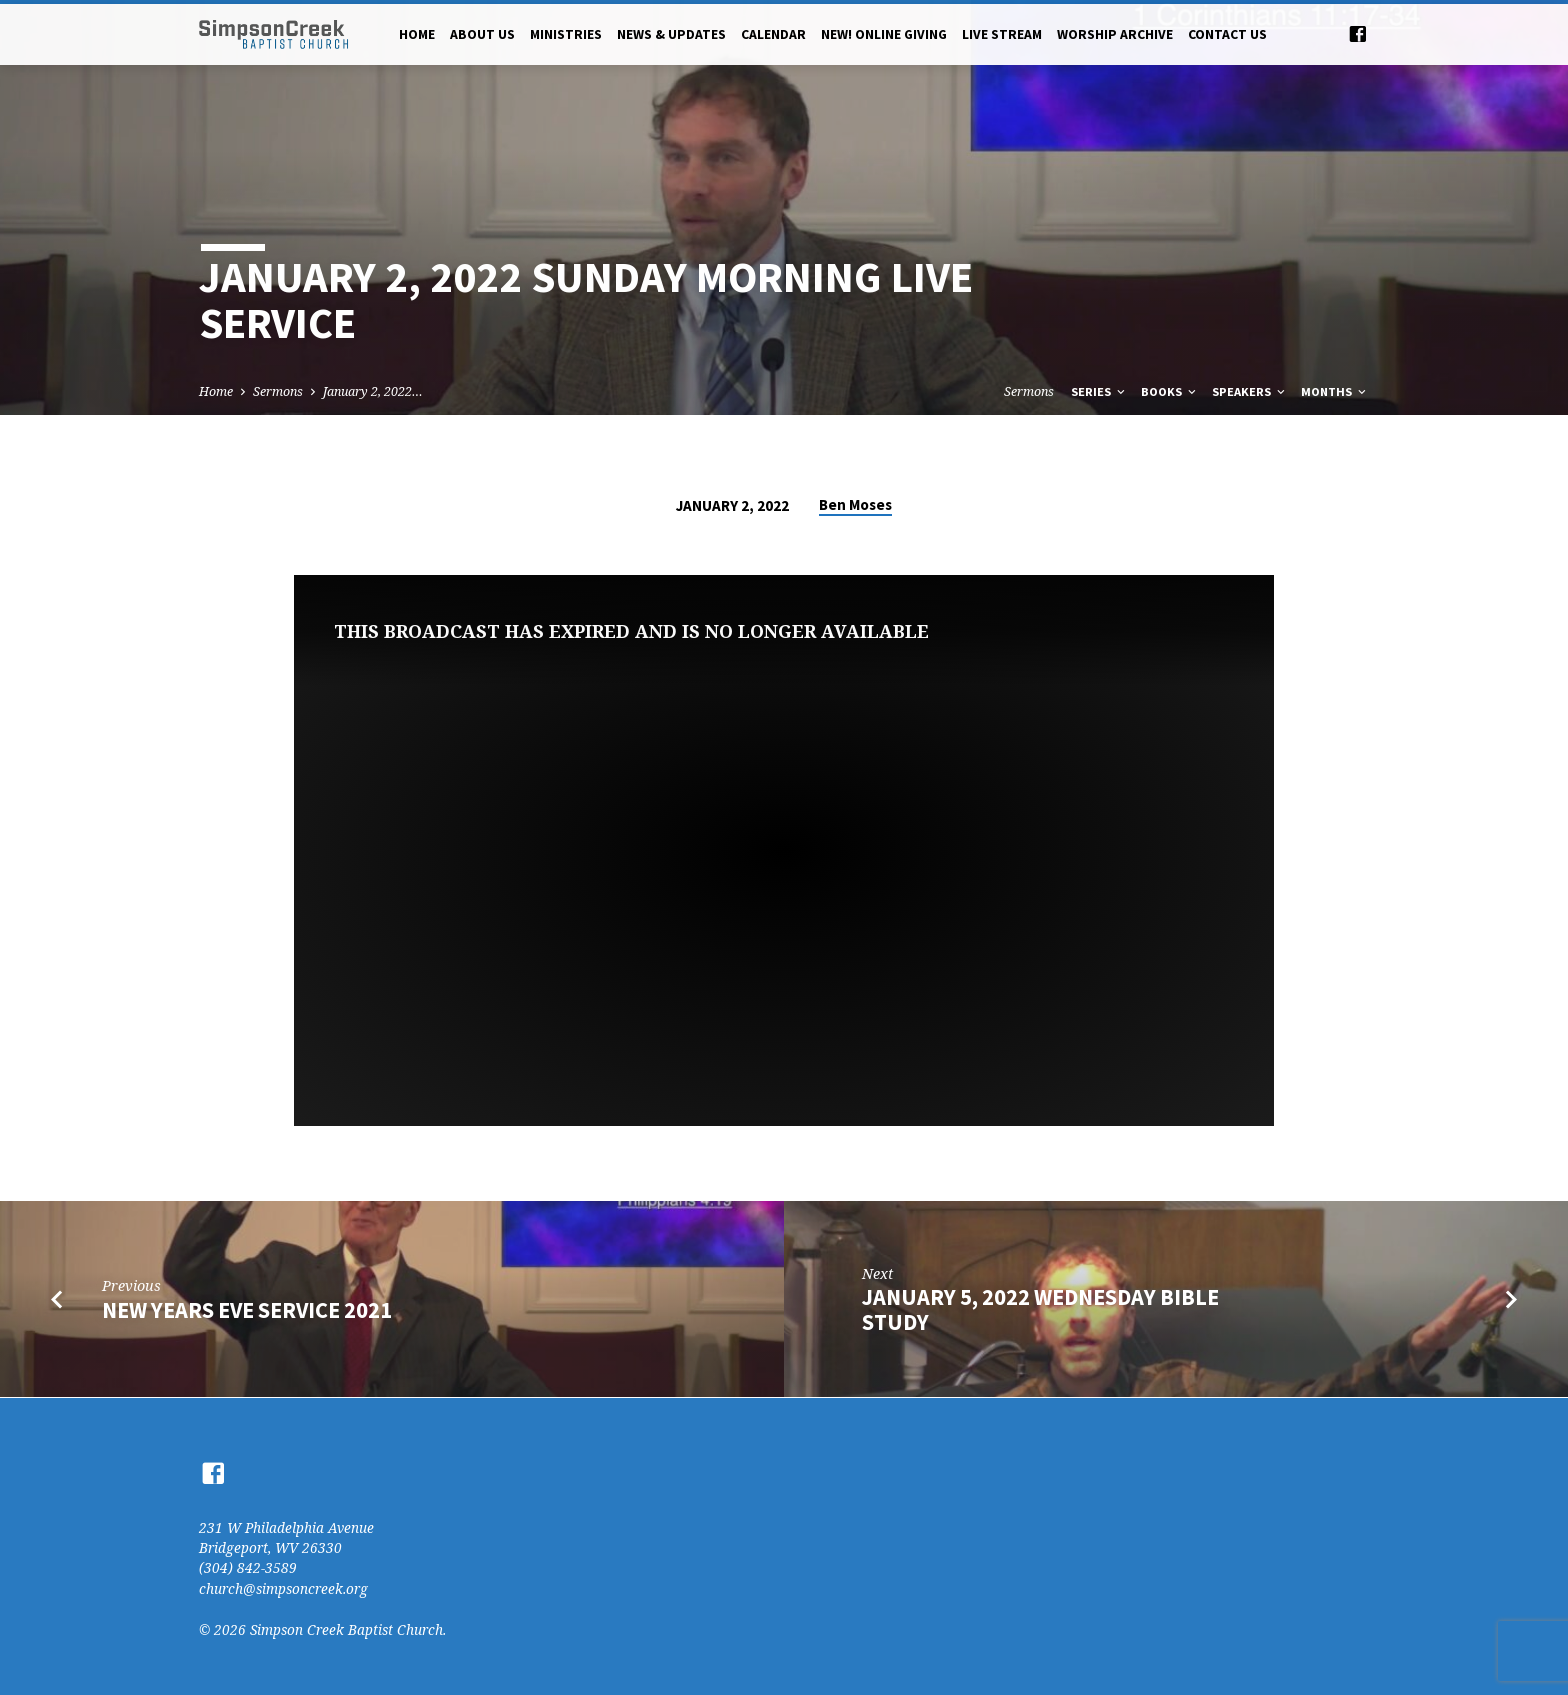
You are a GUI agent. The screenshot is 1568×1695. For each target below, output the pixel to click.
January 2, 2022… (373, 391)
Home (417, 34)
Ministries (566, 34)
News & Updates (671, 34)
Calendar (773, 34)
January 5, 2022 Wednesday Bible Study (1040, 1309)
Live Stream (1002, 34)
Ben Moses (855, 504)
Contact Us (1227, 34)
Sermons (278, 391)
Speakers (1250, 391)
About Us (482, 34)
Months (1335, 391)
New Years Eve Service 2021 (247, 1310)
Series (1099, 391)
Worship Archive (1115, 34)
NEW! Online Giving (884, 34)
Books (1170, 391)
